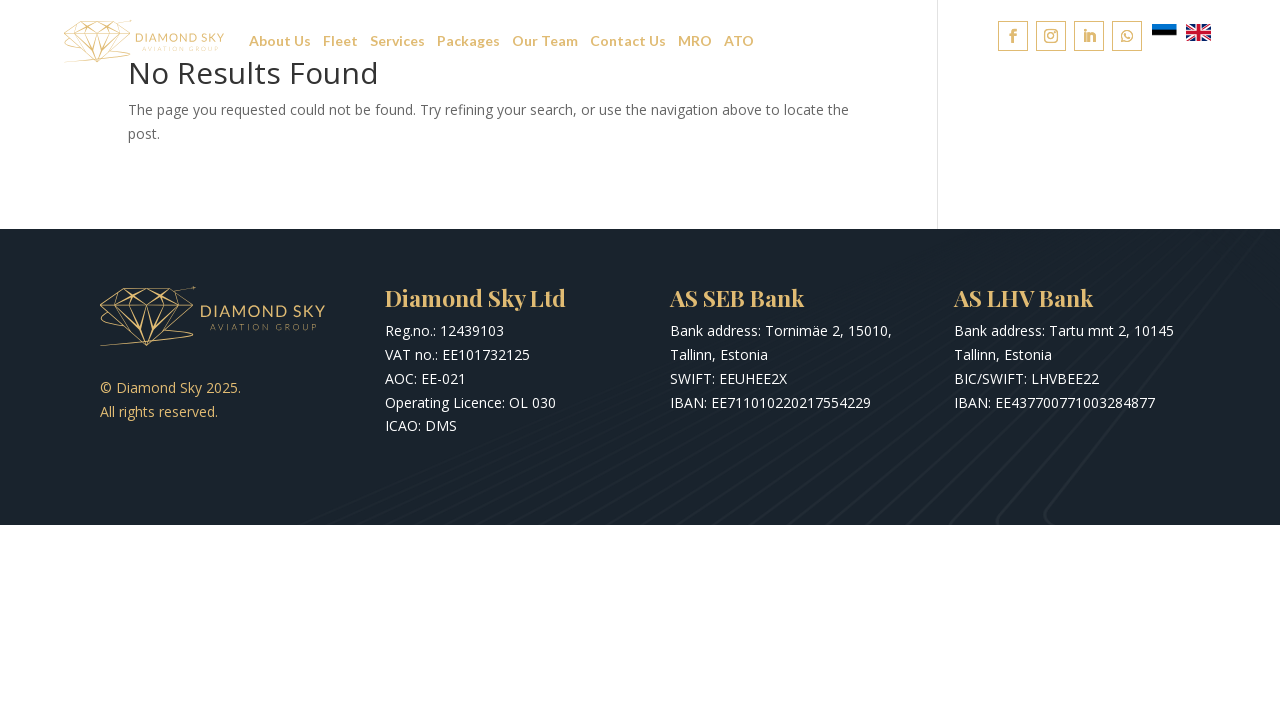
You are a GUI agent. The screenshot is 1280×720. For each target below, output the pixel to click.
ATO (739, 40)
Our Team (545, 40)
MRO (695, 40)
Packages (468, 40)
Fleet (340, 40)
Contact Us (628, 40)
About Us (280, 40)
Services (397, 40)
